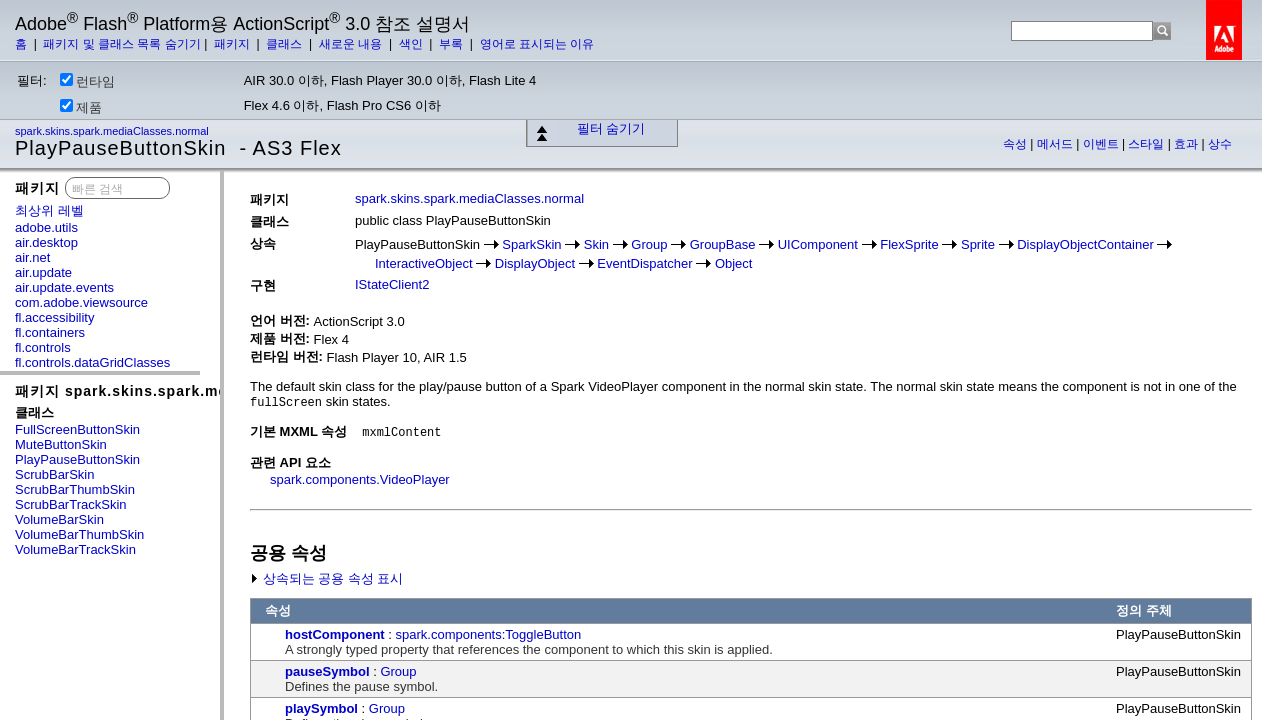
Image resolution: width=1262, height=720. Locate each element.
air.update (43, 272)
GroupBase (723, 244)
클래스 (285, 44)
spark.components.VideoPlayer (360, 479)
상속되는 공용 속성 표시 (326, 578)
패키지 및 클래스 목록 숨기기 (121, 44)
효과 (1187, 144)
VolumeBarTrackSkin (75, 549)
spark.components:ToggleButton (489, 634)
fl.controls (43, 347)
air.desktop (46, 242)
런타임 (87, 81)
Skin (596, 244)
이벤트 (1102, 144)
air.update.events (64, 287)
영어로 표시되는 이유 (537, 44)
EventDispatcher (644, 263)
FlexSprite (909, 244)
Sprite (978, 244)
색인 (412, 44)
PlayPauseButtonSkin (77, 459)
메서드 (1056, 144)
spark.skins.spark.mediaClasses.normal (113, 131)
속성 (1016, 144)
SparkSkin (531, 244)
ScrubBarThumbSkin (75, 489)
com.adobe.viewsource (81, 302)
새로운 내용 (352, 44)
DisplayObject (535, 263)
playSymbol (321, 708)
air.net (32, 257)
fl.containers (50, 332)
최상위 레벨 (49, 210)
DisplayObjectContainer (1085, 244)
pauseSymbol (327, 671)
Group (649, 244)
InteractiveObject (424, 263)
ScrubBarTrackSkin (71, 504)
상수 (1220, 144)
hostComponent (335, 634)
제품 (81, 107)
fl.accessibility (54, 317)
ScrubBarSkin (54, 474)
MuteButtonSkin (61, 444)
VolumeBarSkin (59, 519)
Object (734, 263)
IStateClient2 (392, 284)
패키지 (233, 44)
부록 (452, 44)
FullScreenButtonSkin (77, 429)
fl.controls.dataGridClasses (92, 362)
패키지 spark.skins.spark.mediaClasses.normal (191, 391)
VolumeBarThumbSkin (79, 534)
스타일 (1147, 144)
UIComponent (818, 244)
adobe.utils (46, 227)
